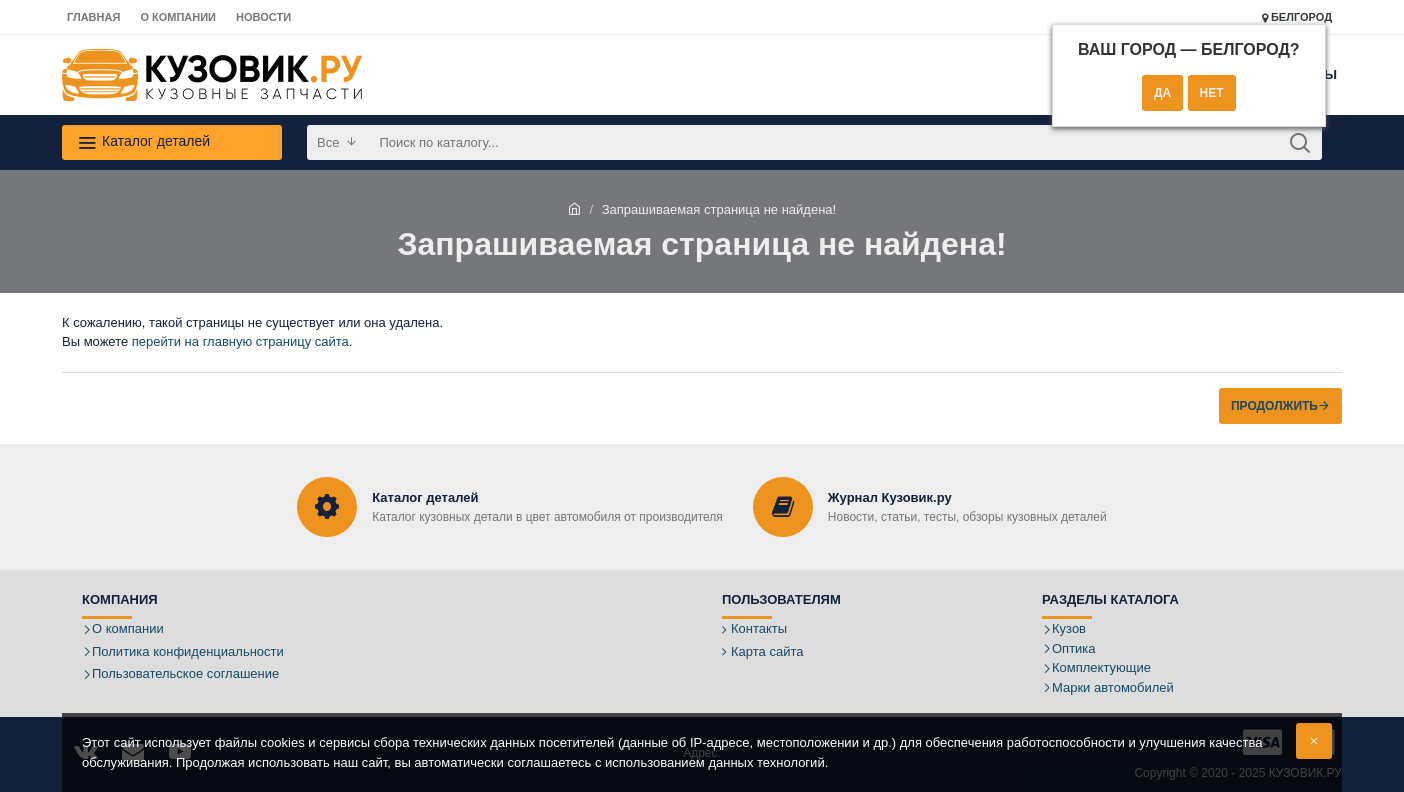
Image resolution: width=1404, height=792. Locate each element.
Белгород (1297, 17)
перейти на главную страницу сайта (240, 341)
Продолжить (1274, 406)
